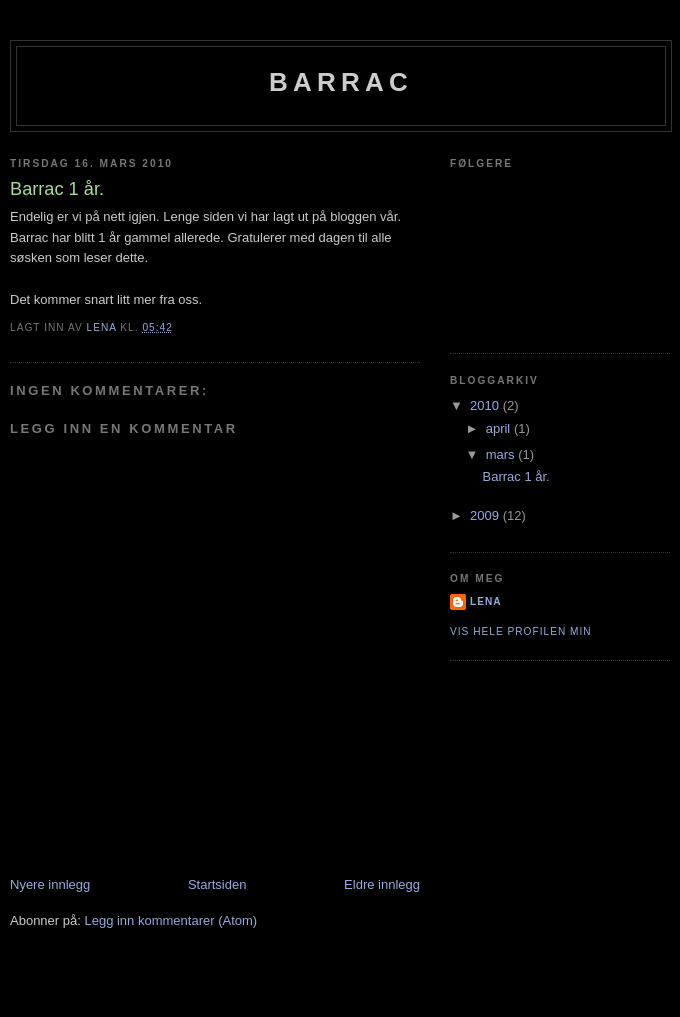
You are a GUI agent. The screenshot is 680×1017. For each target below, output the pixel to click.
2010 (486, 405)
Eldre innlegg (382, 884)
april (500, 428)
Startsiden (217, 884)
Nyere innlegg (50, 884)
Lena (486, 601)
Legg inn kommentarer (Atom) (170, 920)
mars (502, 454)
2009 (486, 515)
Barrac (341, 82)
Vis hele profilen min (521, 631)
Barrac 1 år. (515, 476)
